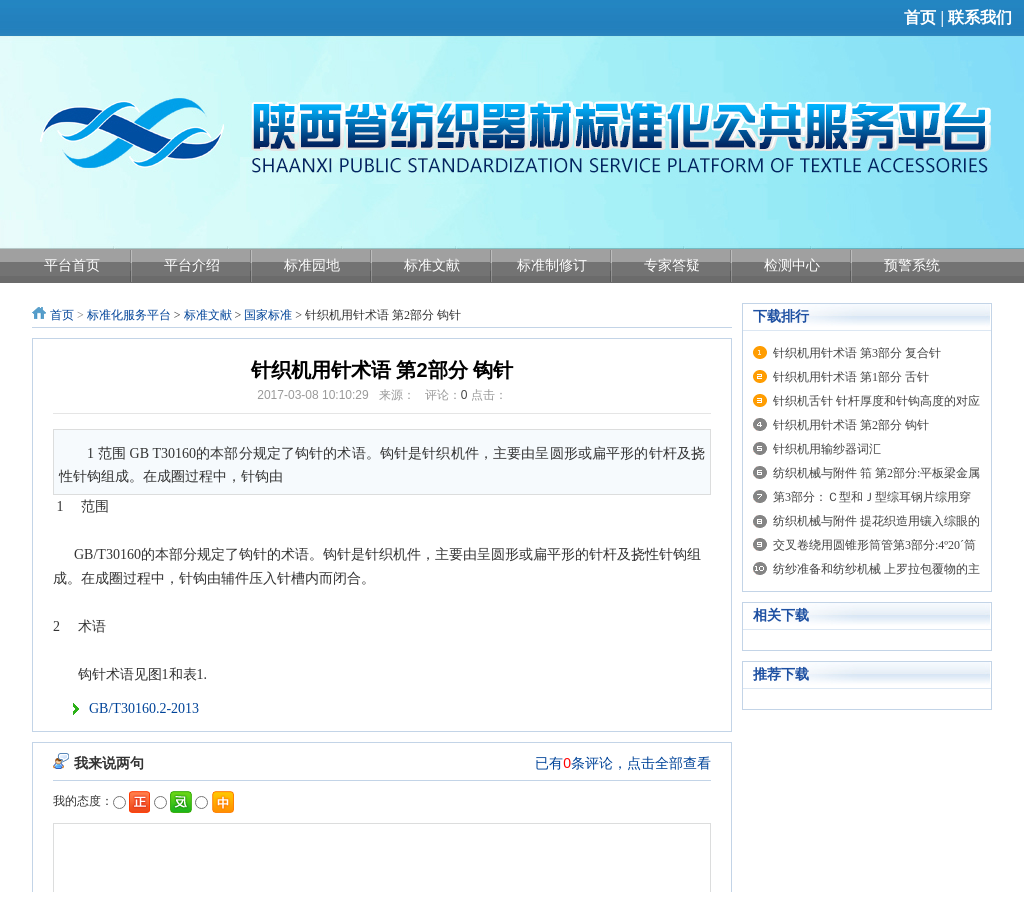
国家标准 (268, 315)
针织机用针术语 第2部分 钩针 (851, 425)
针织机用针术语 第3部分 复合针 (857, 353)
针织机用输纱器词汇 (827, 449)
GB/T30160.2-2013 (144, 708)
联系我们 (980, 17)
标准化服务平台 (129, 315)
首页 (920, 17)
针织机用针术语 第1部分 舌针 (851, 377)
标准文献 (208, 315)
